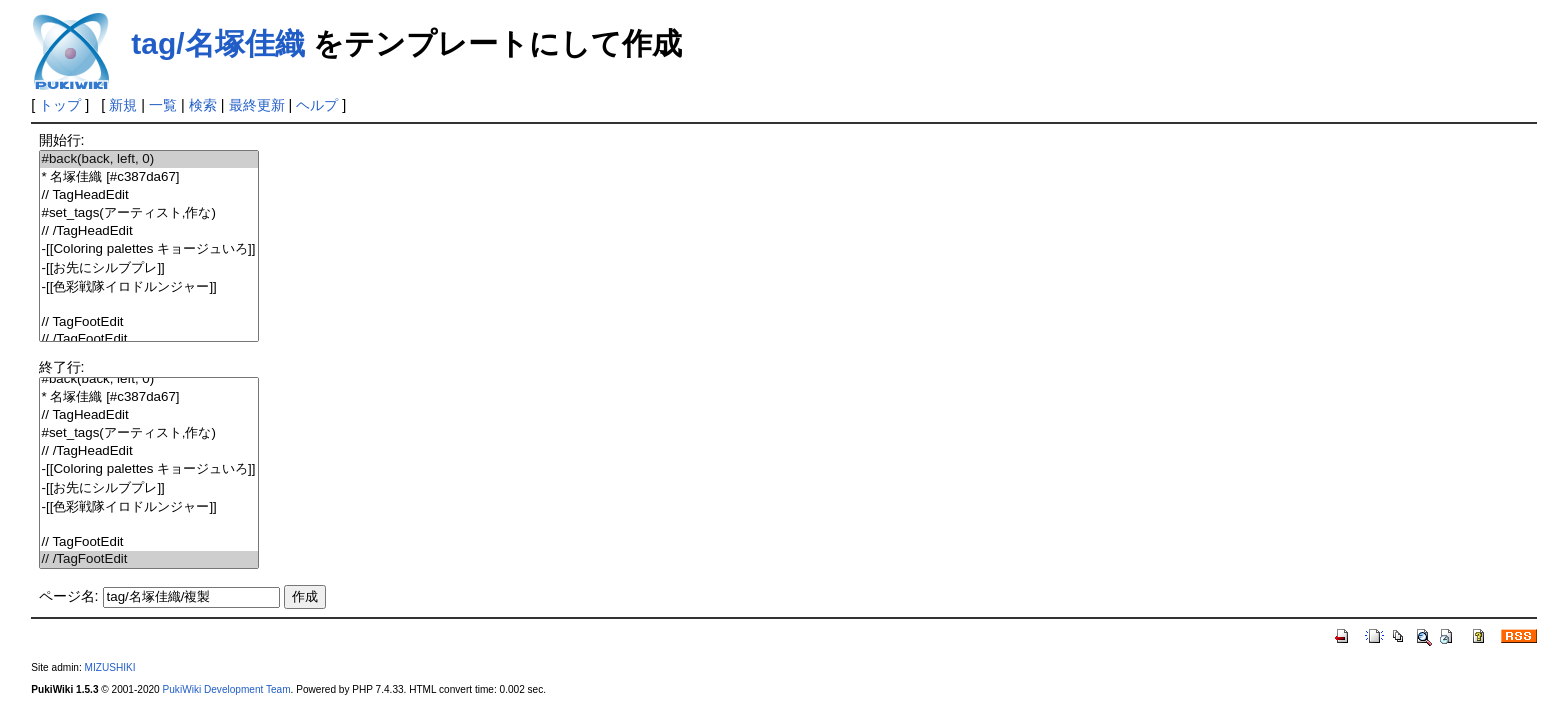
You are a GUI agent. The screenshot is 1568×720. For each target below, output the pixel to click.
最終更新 (257, 105)
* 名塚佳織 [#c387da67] (149, 177)
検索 (203, 105)
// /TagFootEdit (149, 339)
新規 (123, 105)
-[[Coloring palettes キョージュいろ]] (149, 249)
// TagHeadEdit (149, 195)
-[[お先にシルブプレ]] (149, 268)
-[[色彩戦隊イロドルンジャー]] (149, 287)
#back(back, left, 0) (149, 159)
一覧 (163, 105)
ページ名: (69, 596)
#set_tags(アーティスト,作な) (149, 213)
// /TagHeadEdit (149, 231)
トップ (60, 105)
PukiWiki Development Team (227, 689)
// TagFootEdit (149, 322)
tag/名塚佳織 (217, 43)
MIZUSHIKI (110, 667)
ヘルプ (317, 105)
